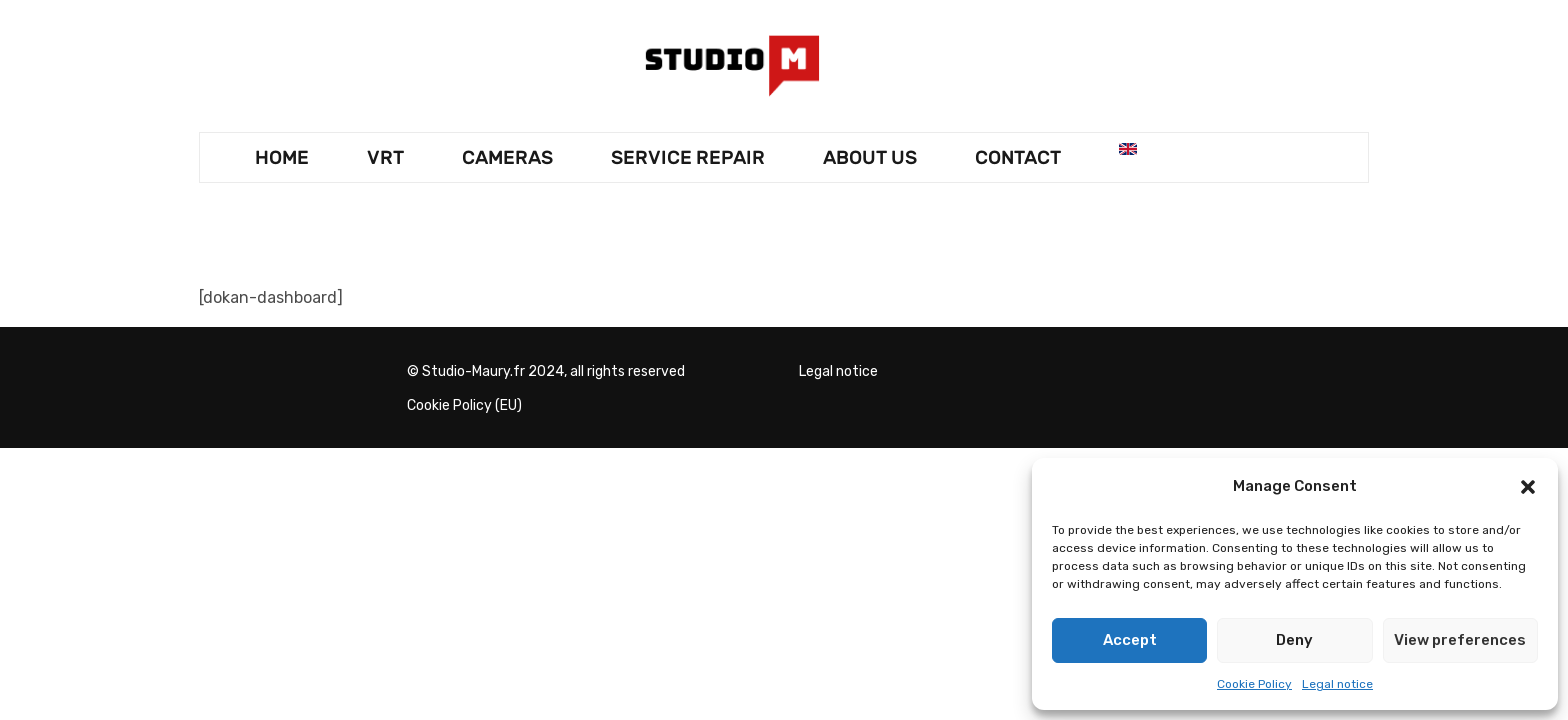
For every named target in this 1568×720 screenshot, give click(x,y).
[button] (1528, 487)
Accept (1130, 640)
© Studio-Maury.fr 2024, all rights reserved (546, 371)
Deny (1294, 640)
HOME (282, 157)
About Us (870, 157)
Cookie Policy (1254, 684)
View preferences (1460, 640)
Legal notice (1337, 684)
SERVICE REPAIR (688, 157)
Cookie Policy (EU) (464, 405)
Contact (1018, 157)
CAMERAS (507, 157)
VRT (385, 157)
